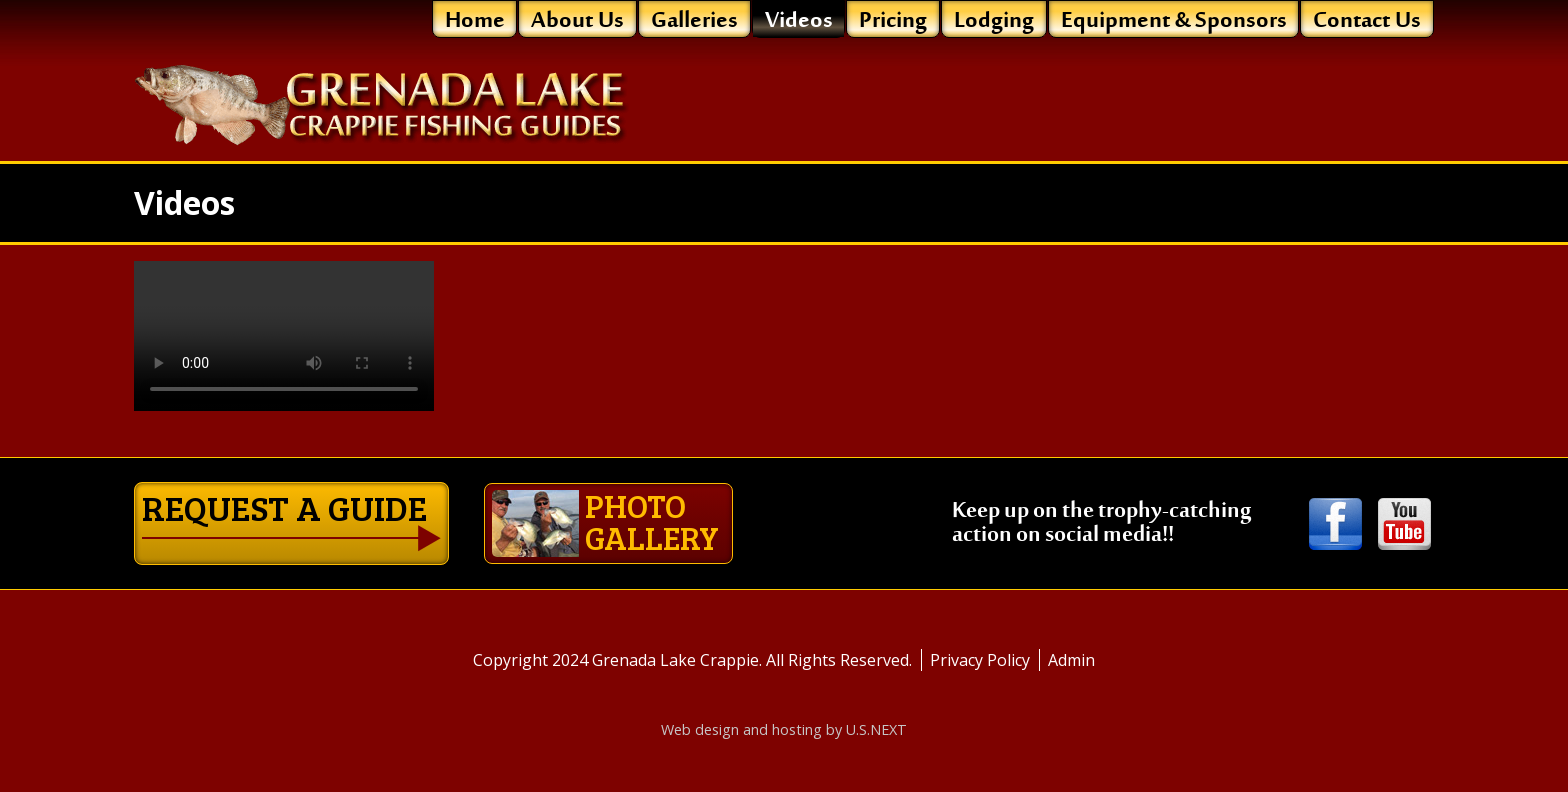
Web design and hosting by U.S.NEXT (784, 729)
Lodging (994, 20)
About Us (577, 20)
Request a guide (284, 507)
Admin (1071, 660)
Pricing (893, 20)
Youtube (1404, 525)
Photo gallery (605, 521)
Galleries (694, 20)
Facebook (1335, 525)
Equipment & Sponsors (1174, 20)
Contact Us (1367, 20)
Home (475, 20)
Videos (799, 20)
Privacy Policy (980, 660)
